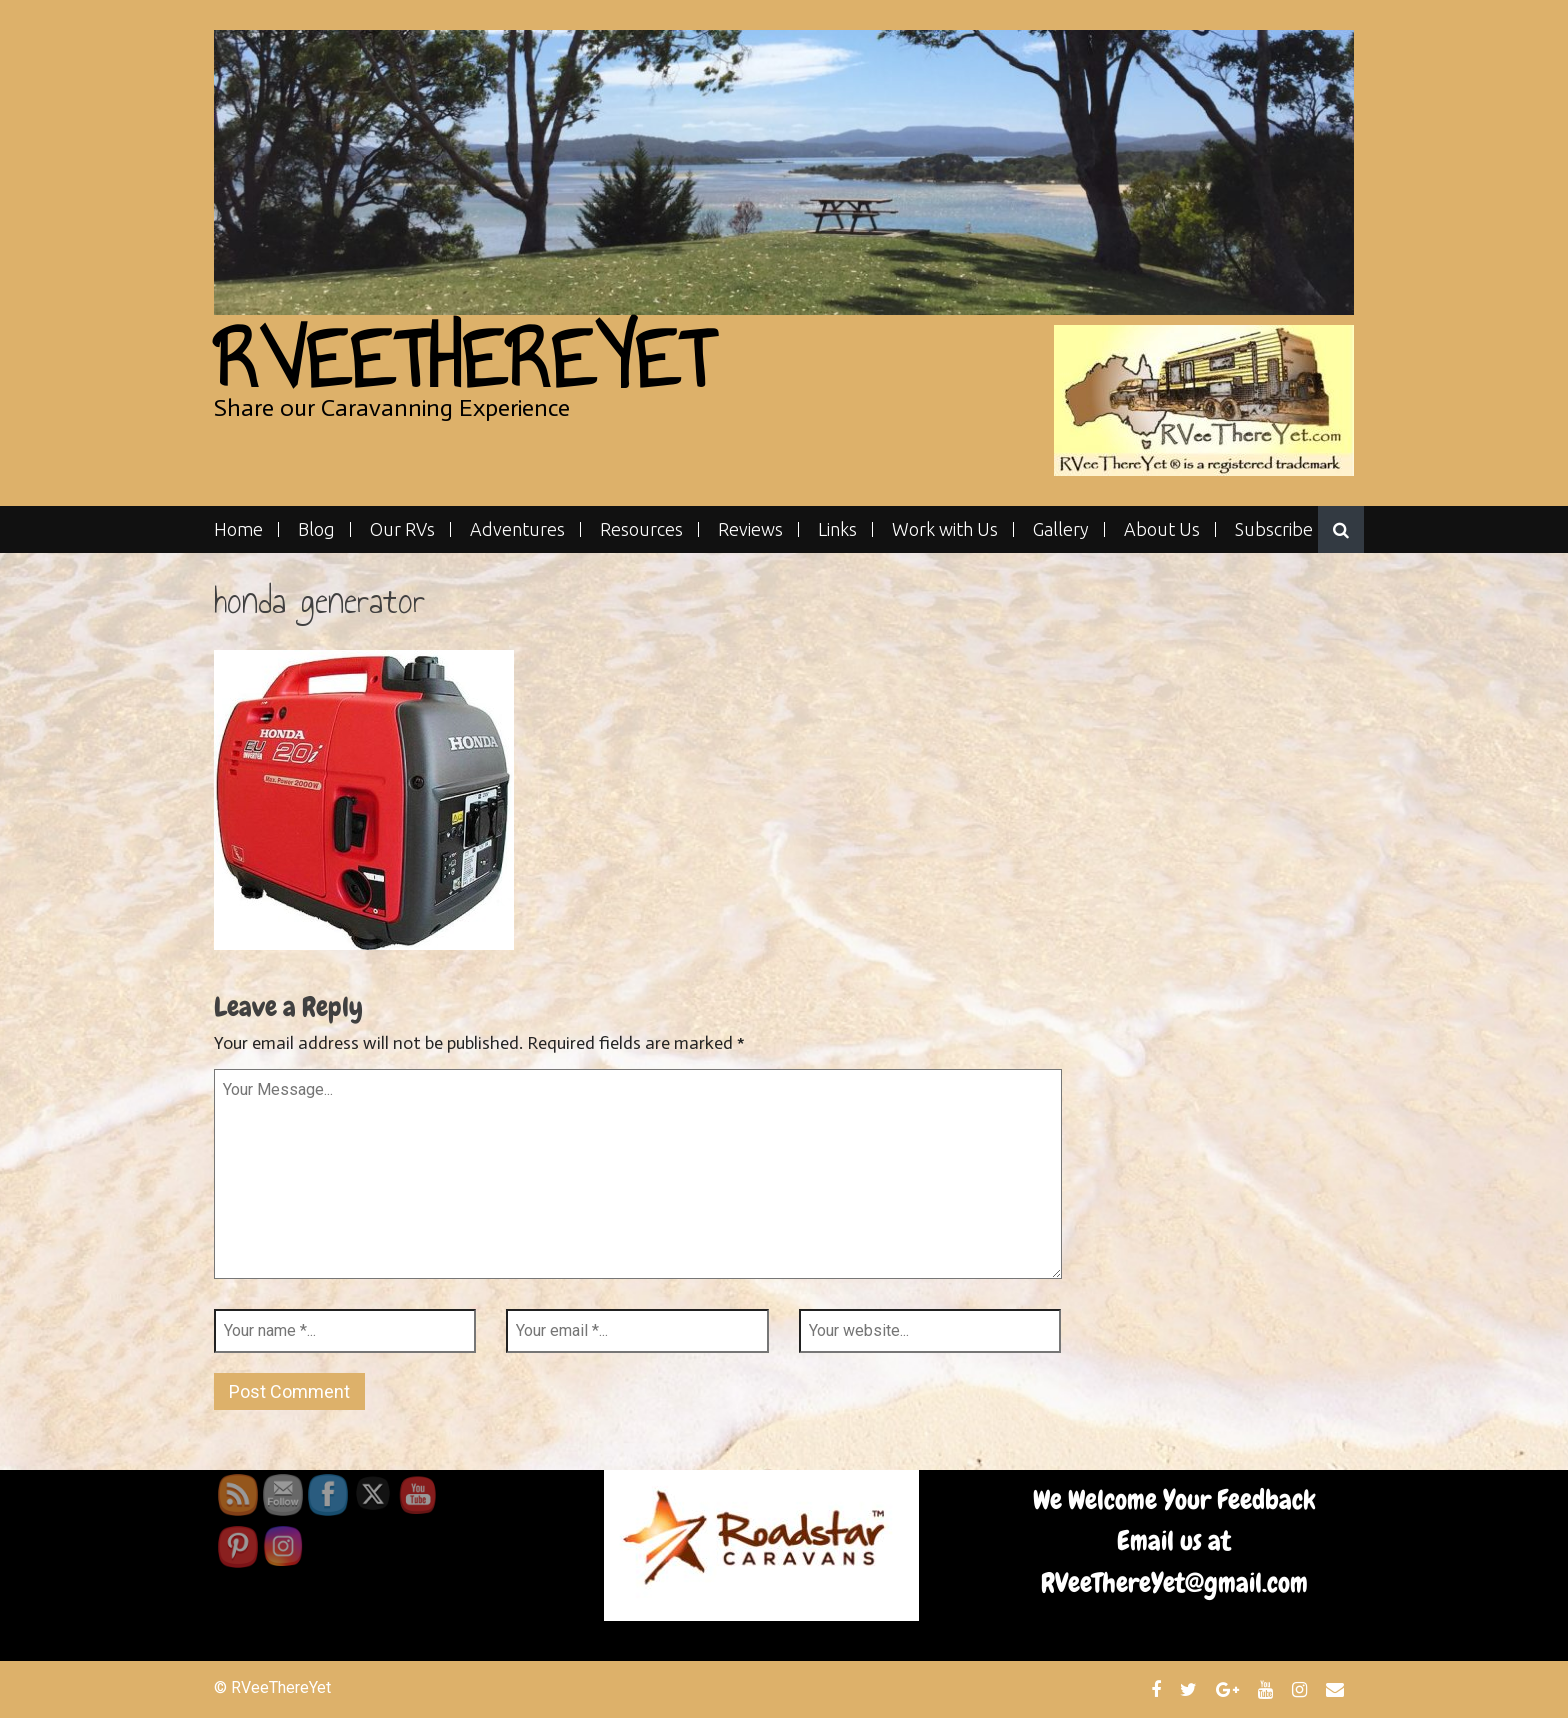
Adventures (517, 529)
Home (238, 529)
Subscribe (1274, 529)
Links (837, 529)
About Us (1162, 529)
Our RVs (402, 529)
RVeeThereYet (463, 359)
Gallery (1061, 529)
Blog (316, 529)
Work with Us (945, 529)
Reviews (750, 529)
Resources (641, 529)
